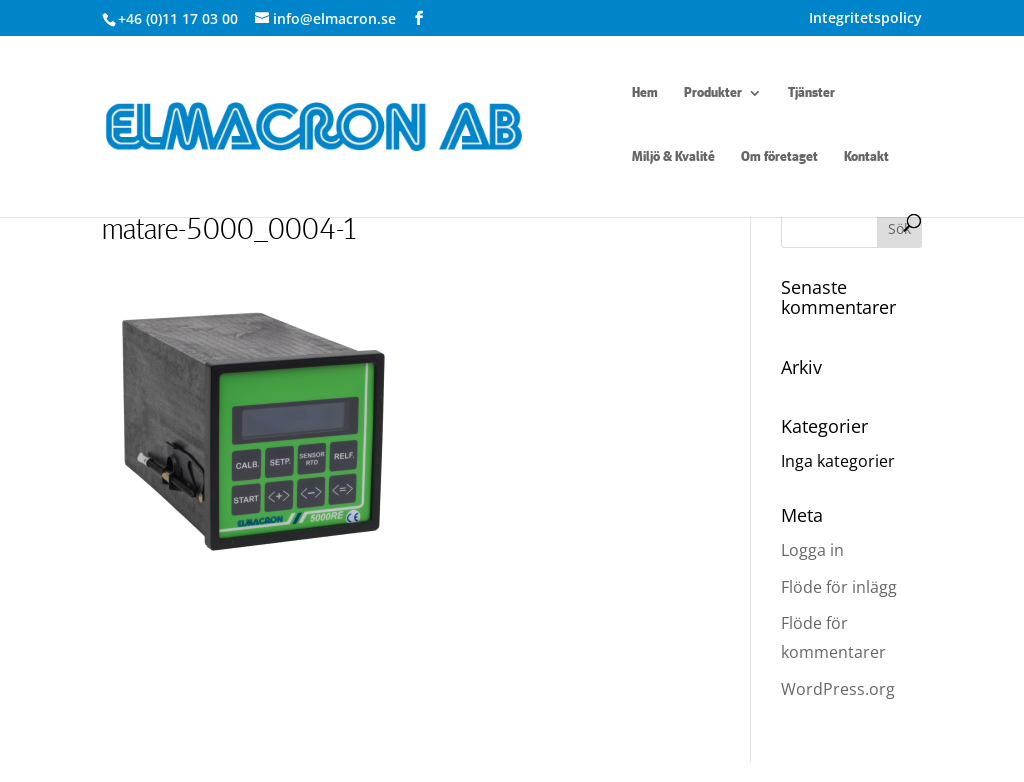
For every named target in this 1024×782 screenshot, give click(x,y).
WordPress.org (838, 689)
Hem (645, 93)
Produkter (713, 93)
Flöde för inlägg (839, 587)
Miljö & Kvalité (673, 157)
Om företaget (779, 157)
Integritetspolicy (865, 19)
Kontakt (866, 157)
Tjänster (811, 93)
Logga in (812, 550)
